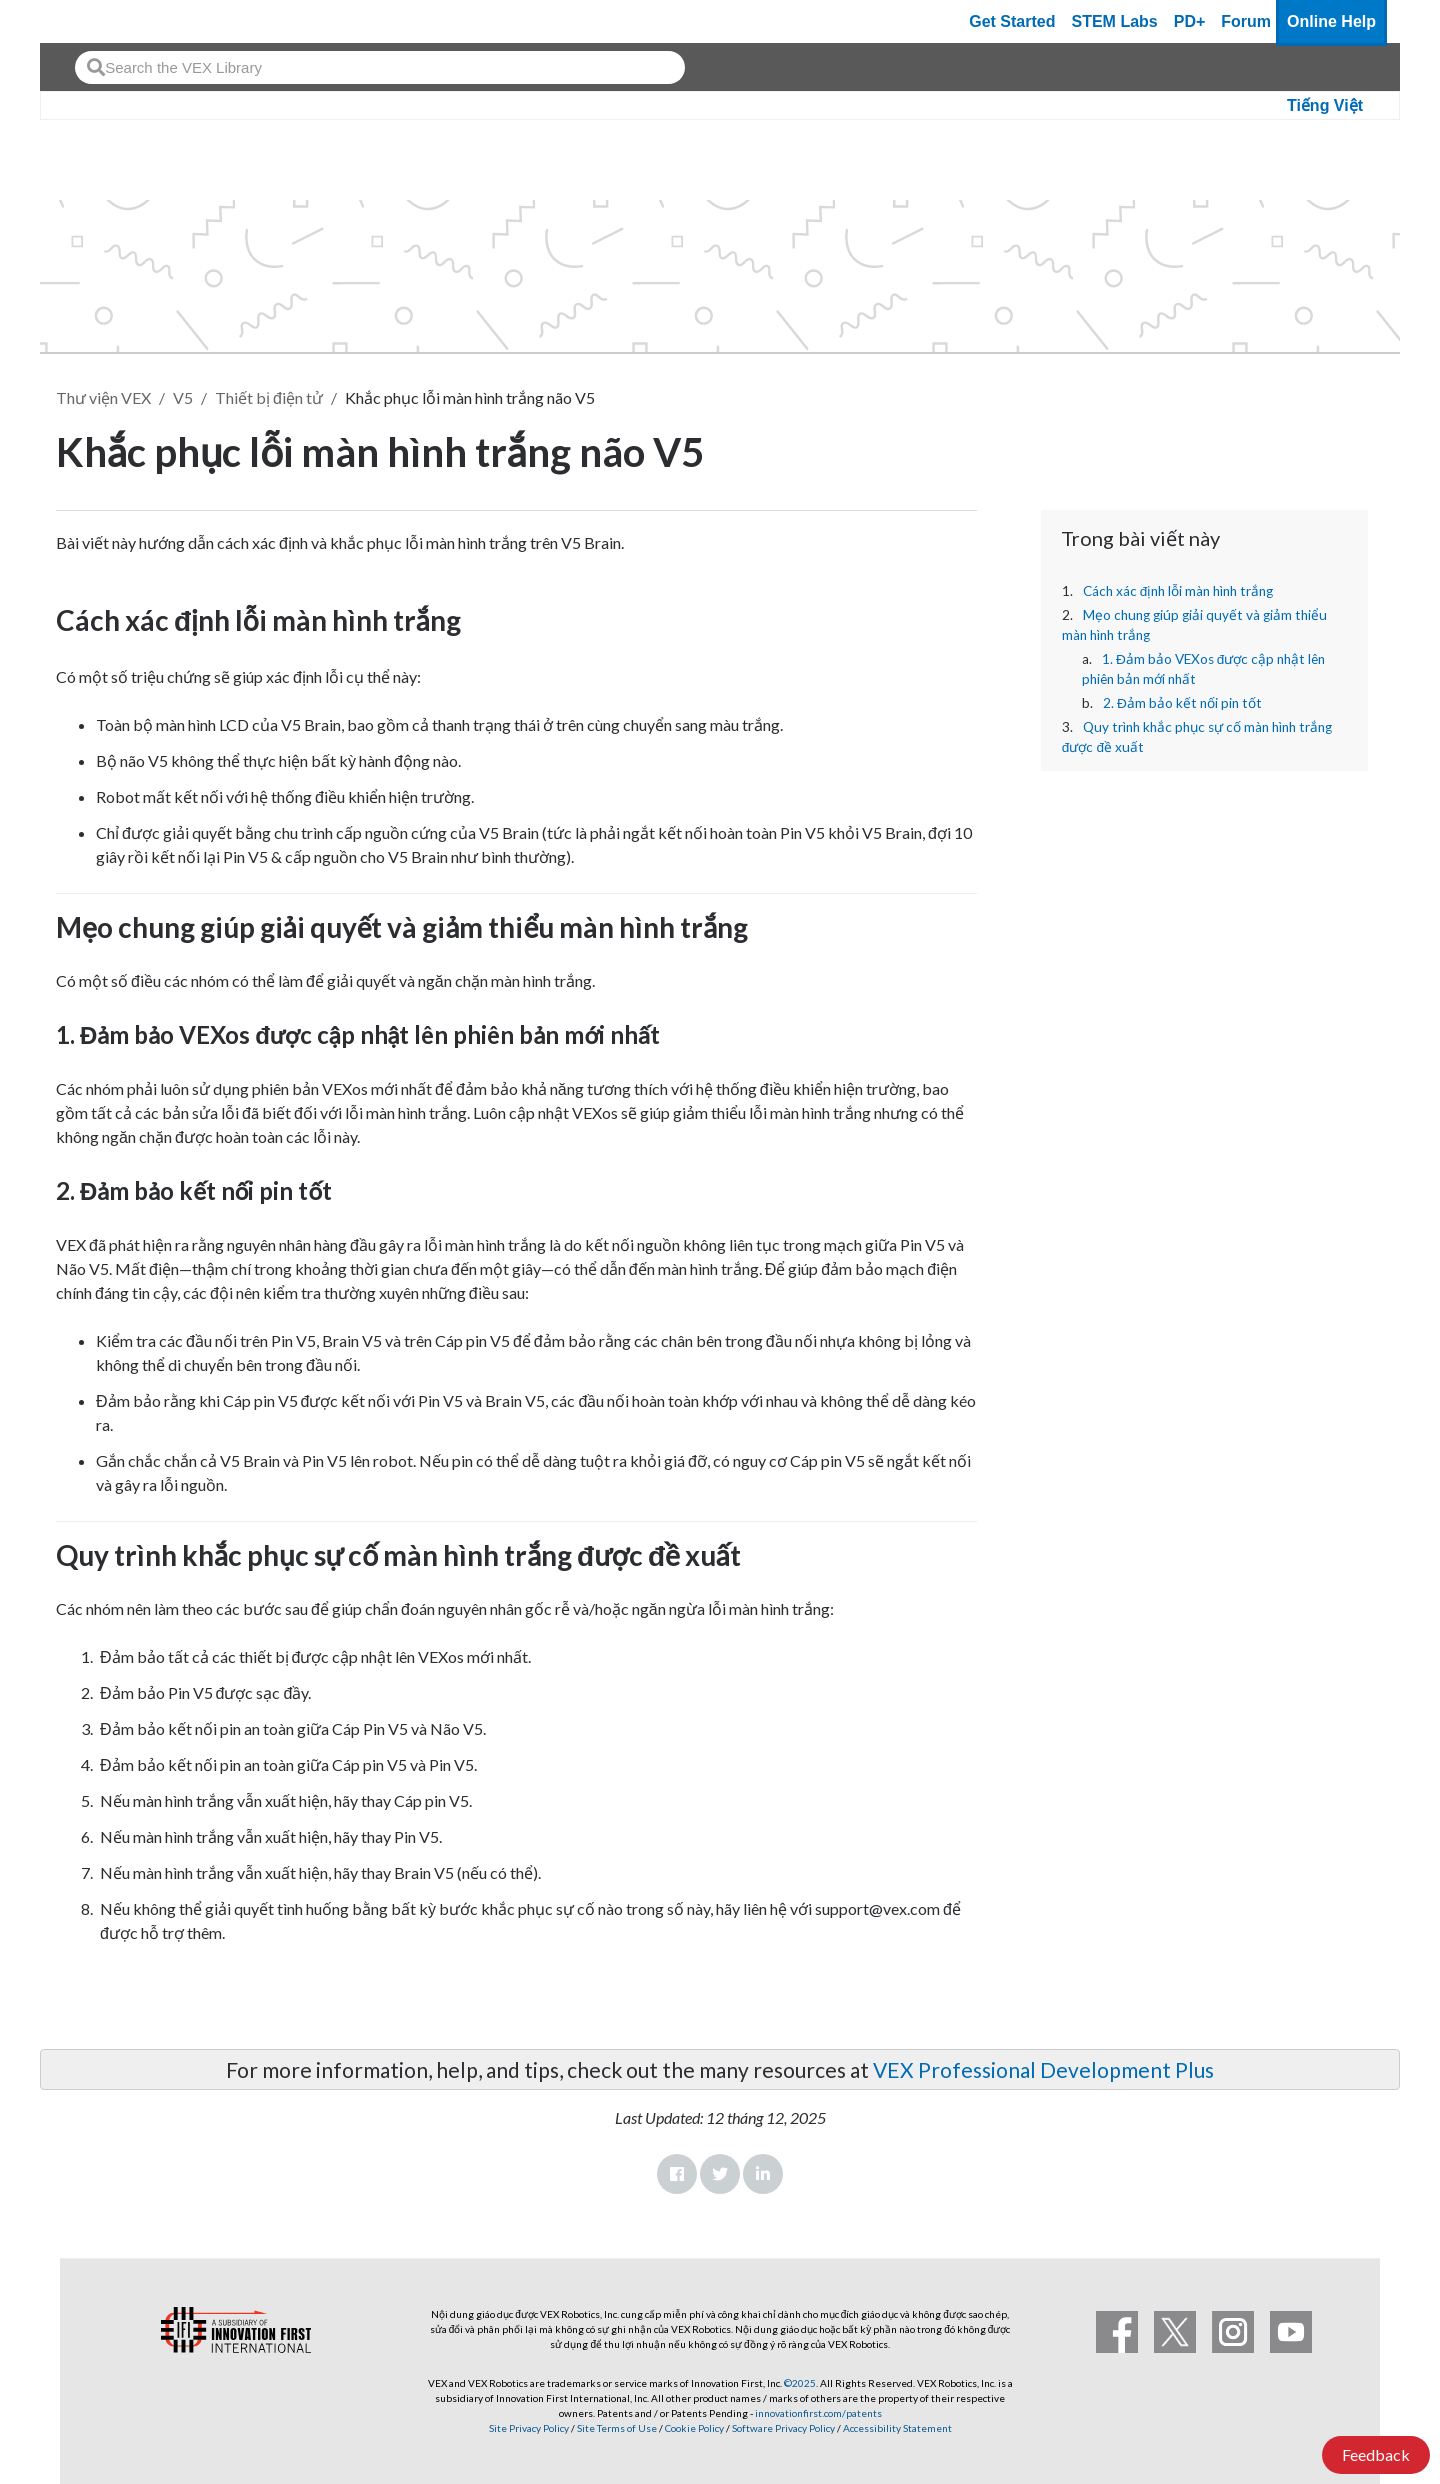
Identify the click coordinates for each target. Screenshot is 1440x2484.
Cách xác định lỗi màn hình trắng (1178, 591)
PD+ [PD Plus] (1190, 21)
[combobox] (380, 67)
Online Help (1331, 21)
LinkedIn (763, 2174)
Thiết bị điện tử (269, 397)
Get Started (1012, 21)
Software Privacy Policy (783, 2428)
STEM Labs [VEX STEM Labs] (1115, 21)
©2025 (800, 2383)
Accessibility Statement (897, 2428)
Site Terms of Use (616, 2428)
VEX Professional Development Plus (1043, 2069)
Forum (1246, 21)
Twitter (720, 2174)
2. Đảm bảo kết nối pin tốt (1182, 703)
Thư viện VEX (103, 397)
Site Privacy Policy (529, 2428)
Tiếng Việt (1325, 105)
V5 (183, 397)
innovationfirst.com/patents (818, 2413)
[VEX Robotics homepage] (94, 21)
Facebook (677, 2174)
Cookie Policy (694, 2428)
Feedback (1376, 2454)
